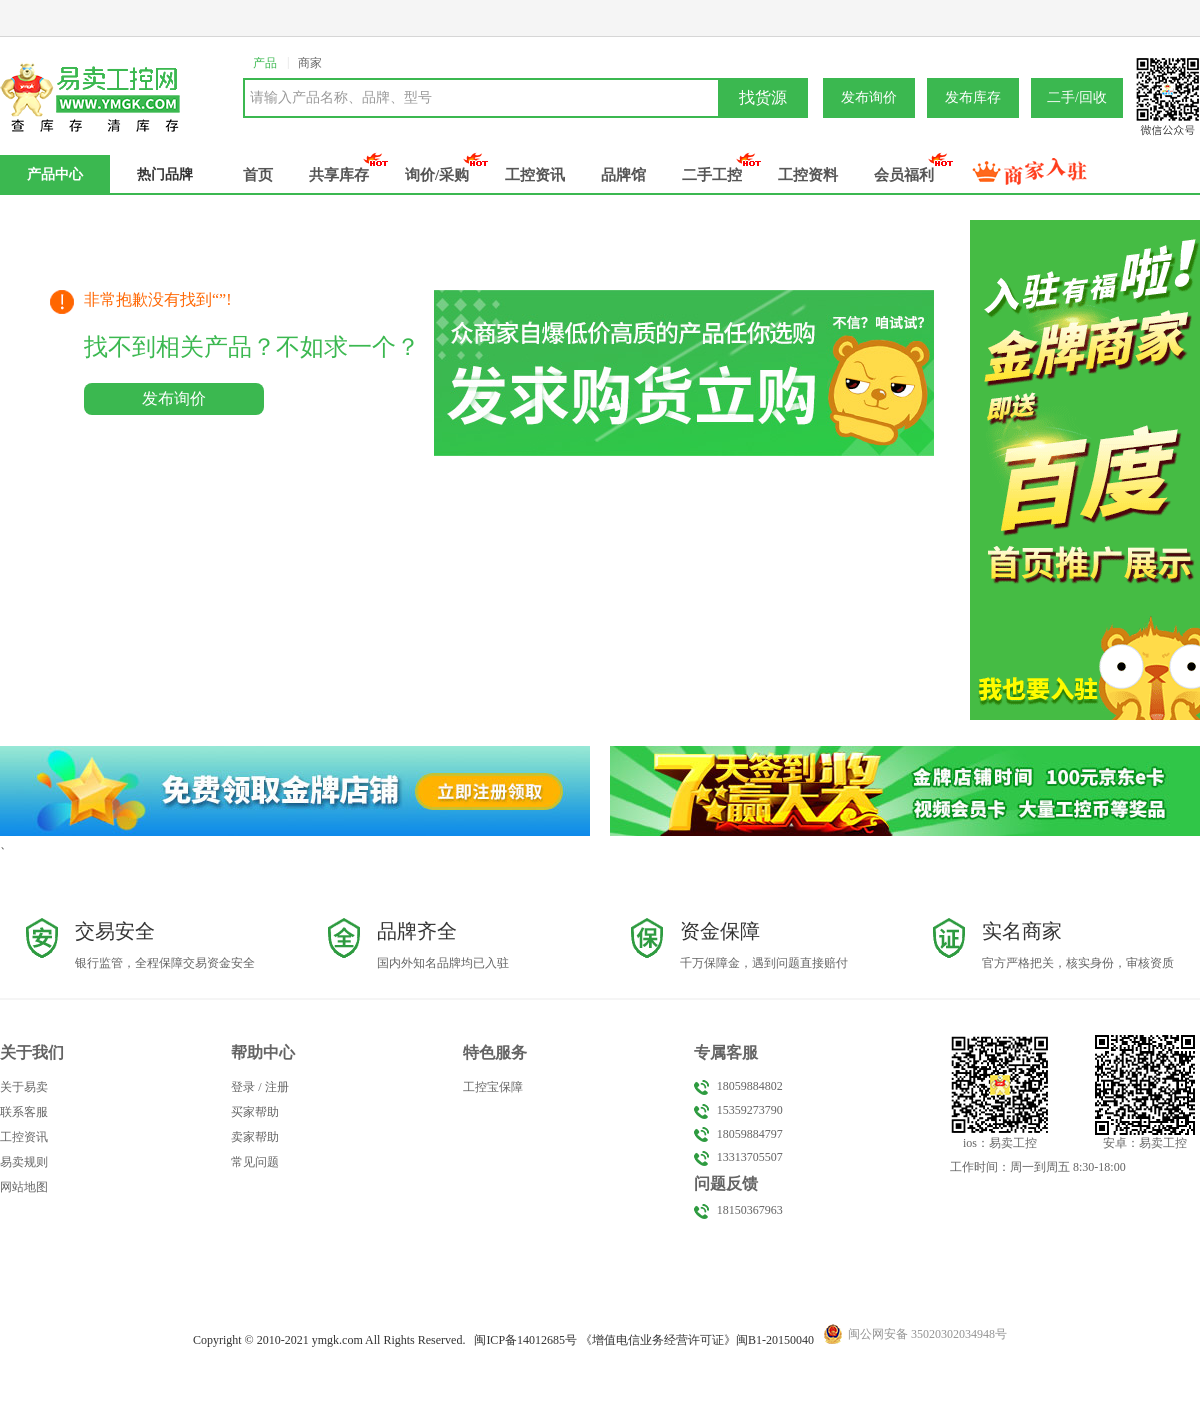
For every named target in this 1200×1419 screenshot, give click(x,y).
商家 (310, 63)
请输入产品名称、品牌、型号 (341, 97)
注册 (277, 1087)
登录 (243, 1087)
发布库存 (973, 97)
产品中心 (55, 174)
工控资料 (808, 175)
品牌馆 (623, 175)
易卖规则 (24, 1162)
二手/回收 (1077, 97)
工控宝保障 (493, 1087)
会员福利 (904, 175)
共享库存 (339, 175)
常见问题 (255, 1162)
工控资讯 (535, 175)
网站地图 (24, 1187)
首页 (258, 175)
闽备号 (525, 1340)
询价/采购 (437, 175)
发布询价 (869, 97)
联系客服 (24, 1112)
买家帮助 (255, 1112)
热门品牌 (165, 174)
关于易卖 (24, 1087)
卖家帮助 (255, 1137)
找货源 (763, 97)
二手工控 (712, 175)
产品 (265, 63)
